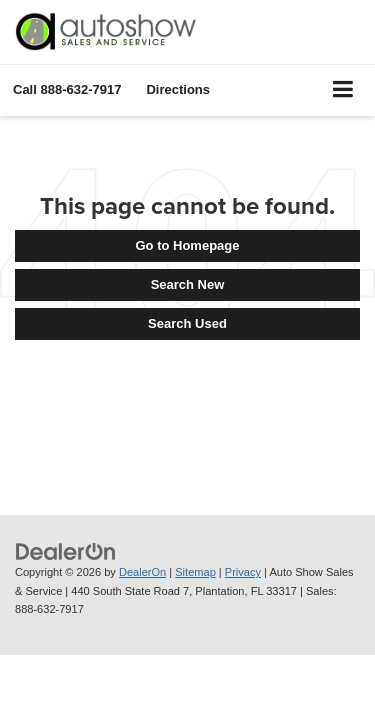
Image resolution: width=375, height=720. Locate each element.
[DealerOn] (66, 550)
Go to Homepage (187, 245)
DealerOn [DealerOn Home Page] (142, 572)
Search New (188, 284)
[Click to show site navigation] (343, 90)
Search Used (187, 323)
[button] (67, 89)
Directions (178, 89)
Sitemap (195, 572)
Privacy (243, 572)
